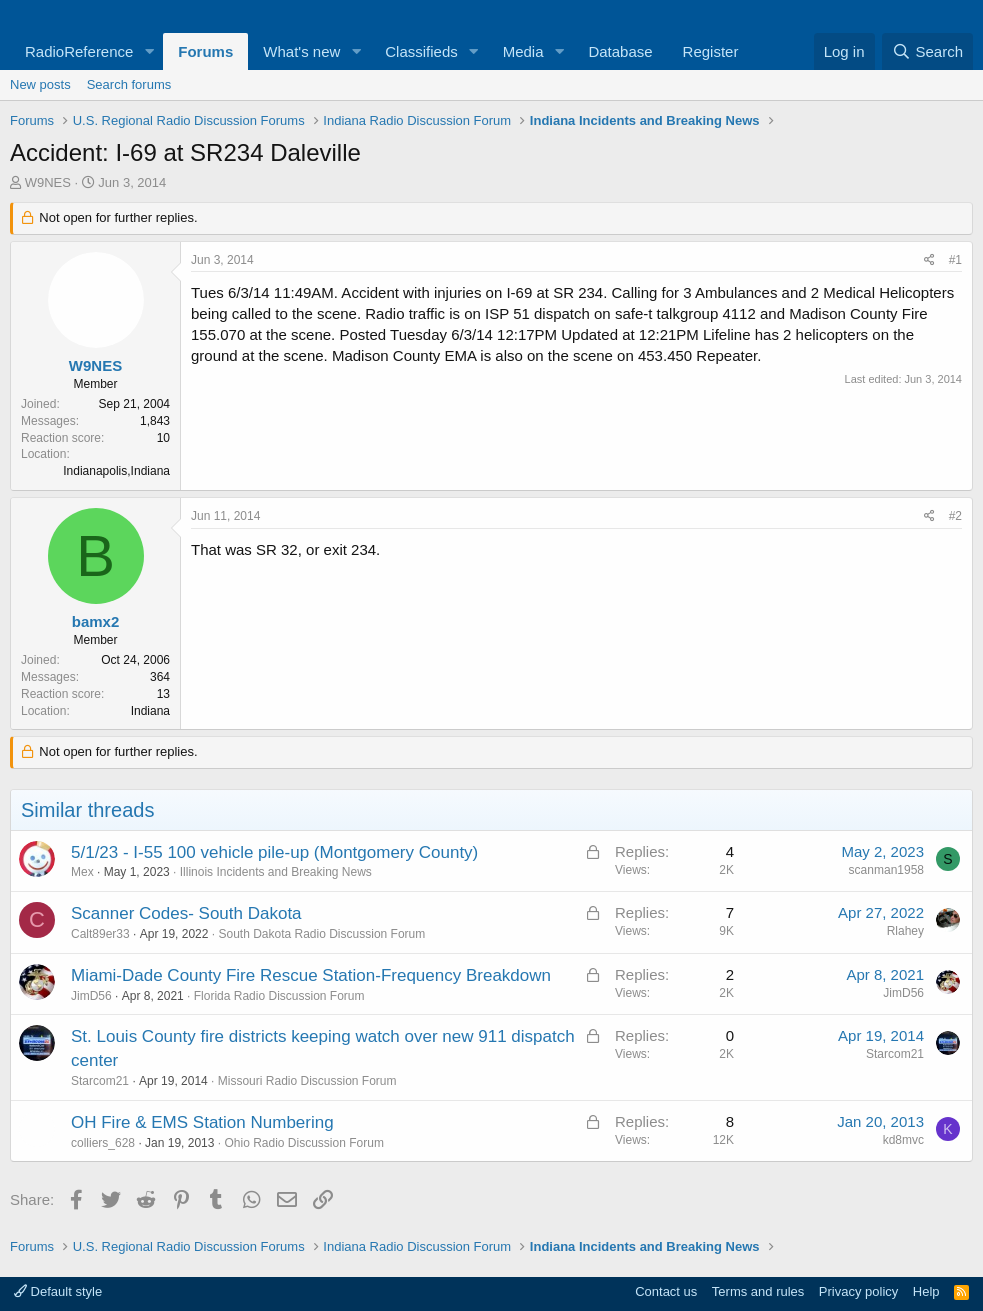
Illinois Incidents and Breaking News (276, 872)
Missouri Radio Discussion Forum (307, 1081)
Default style (58, 1291)
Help (926, 1291)
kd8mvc (903, 1140)
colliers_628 (103, 1143)
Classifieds (421, 51)
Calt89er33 (100, 934)
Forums (205, 51)
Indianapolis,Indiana (116, 471)
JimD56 (91, 996)
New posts (40, 84)
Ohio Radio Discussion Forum (303, 1143)
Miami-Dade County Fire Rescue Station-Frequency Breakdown (311, 975)
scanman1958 (886, 870)
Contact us (666, 1291)
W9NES (48, 182)
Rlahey (905, 931)
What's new (301, 51)
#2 (955, 516)
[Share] (929, 260)
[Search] (927, 51)
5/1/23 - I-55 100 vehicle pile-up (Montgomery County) (274, 852)
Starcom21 (100, 1081)
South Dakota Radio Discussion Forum (321, 934)
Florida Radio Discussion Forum (279, 996)
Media (523, 51)
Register (711, 51)
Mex (82, 872)
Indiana (150, 711)
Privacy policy (858, 1291)
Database (620, 51)
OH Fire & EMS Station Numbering (202, 1122)
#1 (955, 260)
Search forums (129, 84)
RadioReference (79, 51)
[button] (149, 51)
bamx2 (96, 621)
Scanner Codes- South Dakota (186, 913)
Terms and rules (758, 1291)
